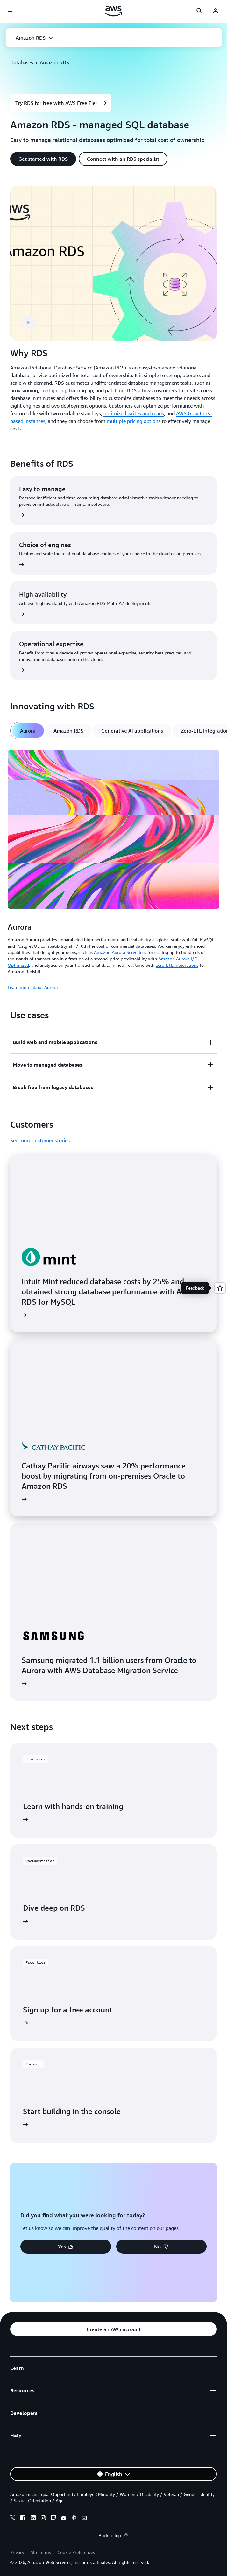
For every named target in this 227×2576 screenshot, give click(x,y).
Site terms (41, 2552)
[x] (12, 2518)
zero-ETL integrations (177, 965)
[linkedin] (33, 2518)
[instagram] (43, 2518)
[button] (113, 37)
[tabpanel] (113, 869)
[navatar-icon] (215, 11)
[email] (84, 2518)
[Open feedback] (220, 1288)
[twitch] (53, 2518)
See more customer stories (40, 1140)
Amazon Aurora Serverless (120, 952)
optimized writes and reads (133, 413)
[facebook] (22, 2518)
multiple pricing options (133, 421)
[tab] (28, 731)
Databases (21, 62)
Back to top (113, 2535)
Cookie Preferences (76, 2552)
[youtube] (63, 2518)
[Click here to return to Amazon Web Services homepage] (113, 11)
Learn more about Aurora (33, 987)
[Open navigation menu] (10, 11)
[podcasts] (73, 2518)
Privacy (17, 2552)
